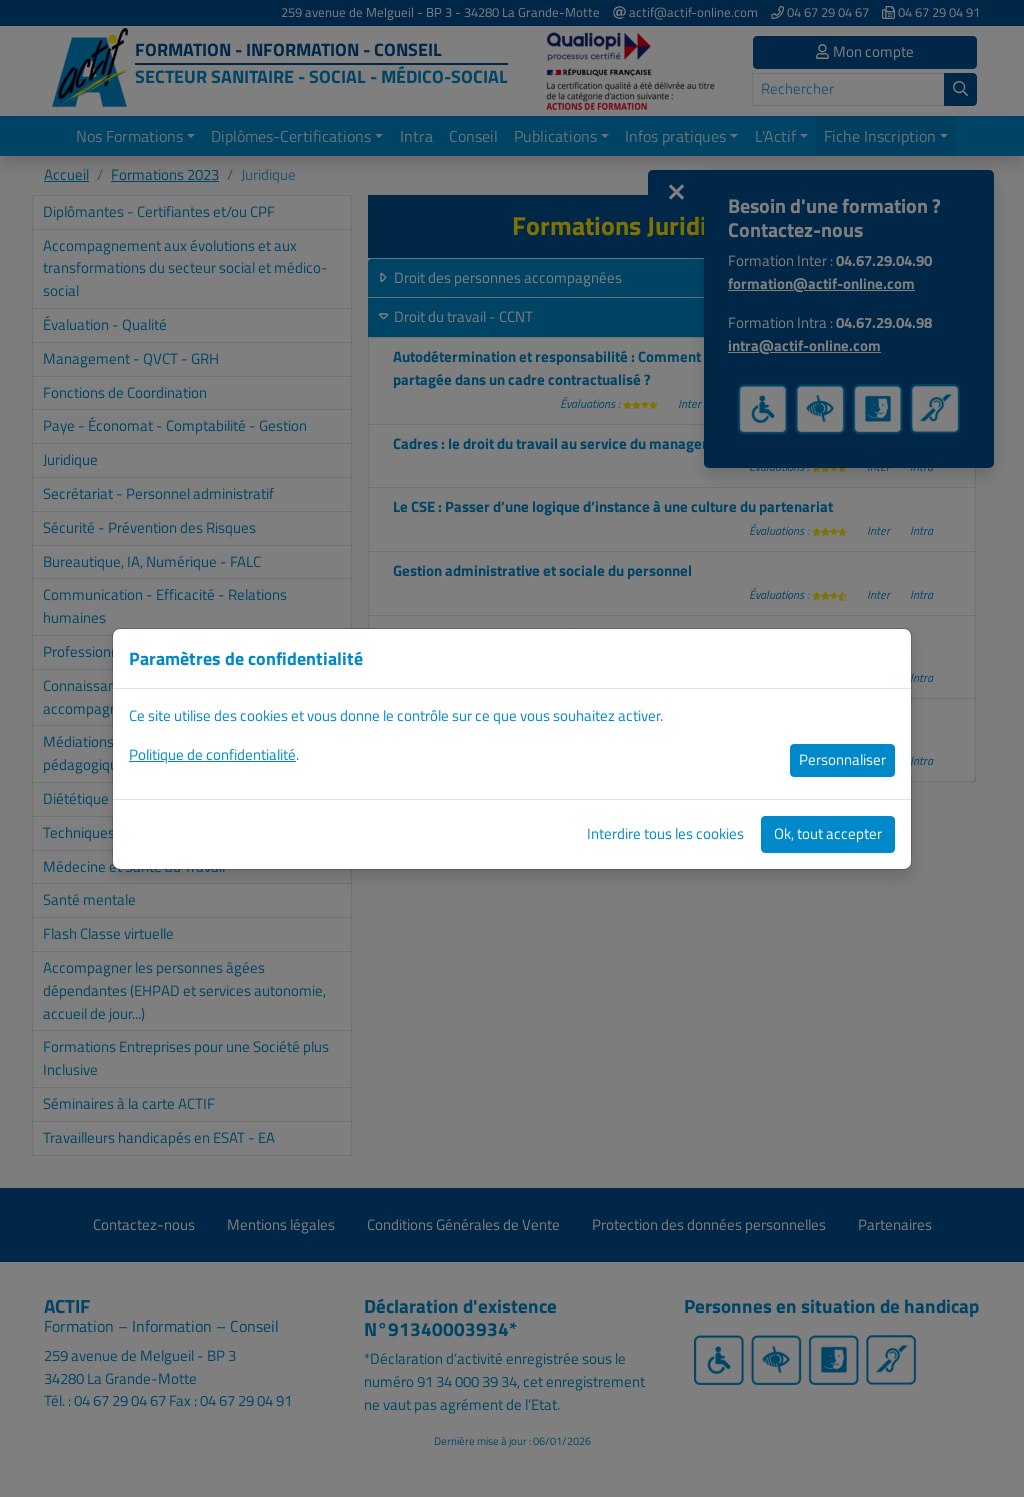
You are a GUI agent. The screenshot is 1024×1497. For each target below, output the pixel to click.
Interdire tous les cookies (665, 833)
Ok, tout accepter (828, 833)
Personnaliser (842, 759)
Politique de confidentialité (212, 754)
